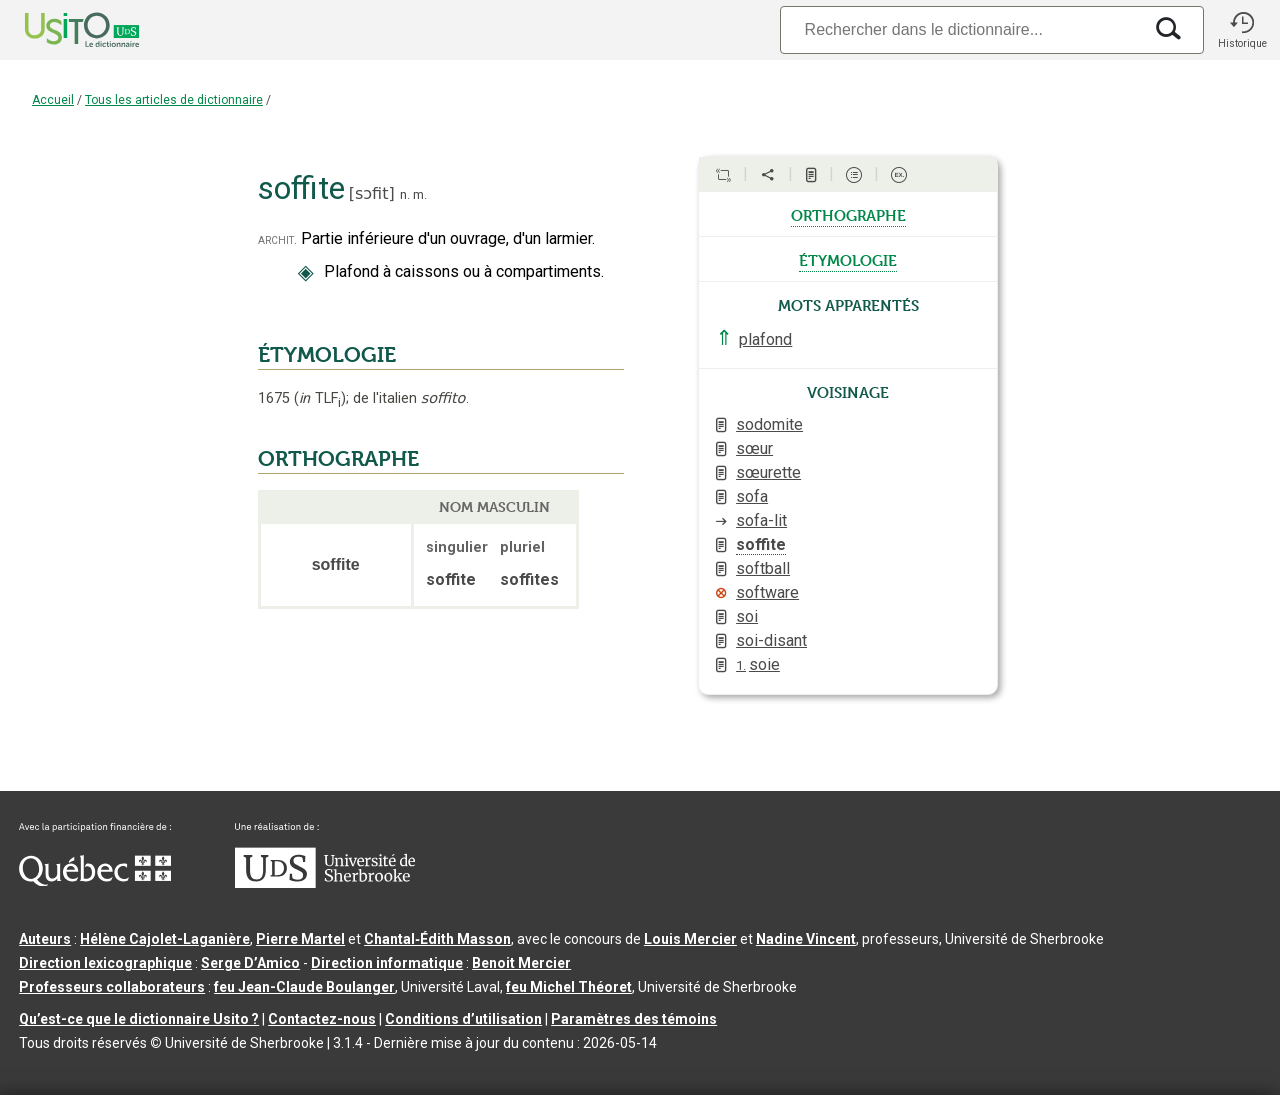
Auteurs (45, 939)
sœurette (768, 472)
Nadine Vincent (806, 939)
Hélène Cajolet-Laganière (165, 939)
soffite (761, 544)
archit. (277, 239)
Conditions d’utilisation (463, 1019)
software (767, 592)
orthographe (848, 214)
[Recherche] (961, 29)
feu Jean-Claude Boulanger (304, 987)
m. (420, 194)
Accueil (53, 100)
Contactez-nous (322, 1019)
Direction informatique (387, 963)
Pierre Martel (300, 939)
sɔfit (371, 193)
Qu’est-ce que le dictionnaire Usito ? (139, 1019)
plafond (765, 339)
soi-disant (771, 640)
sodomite (769, 424)
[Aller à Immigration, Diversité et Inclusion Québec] (95, 881)
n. (405, 194)
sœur (754, 448)
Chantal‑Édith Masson (437, 939)
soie (758, 664)
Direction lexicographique (105, 963)
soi (747, 616)
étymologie (848, 259)
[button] (1242, 30)
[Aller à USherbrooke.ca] (325, 883)
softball (763, 568)
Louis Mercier (690, 939)
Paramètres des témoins (634, 1019)
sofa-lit (761, 520)
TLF (320, 398)
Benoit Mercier (521, 963)
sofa (752, 496)
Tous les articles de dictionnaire (174, 100)
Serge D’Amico (250, 963)
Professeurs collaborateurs (112, 987)
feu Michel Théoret (569, 987)
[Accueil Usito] (60, 30)
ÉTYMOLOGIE (327, 355)
